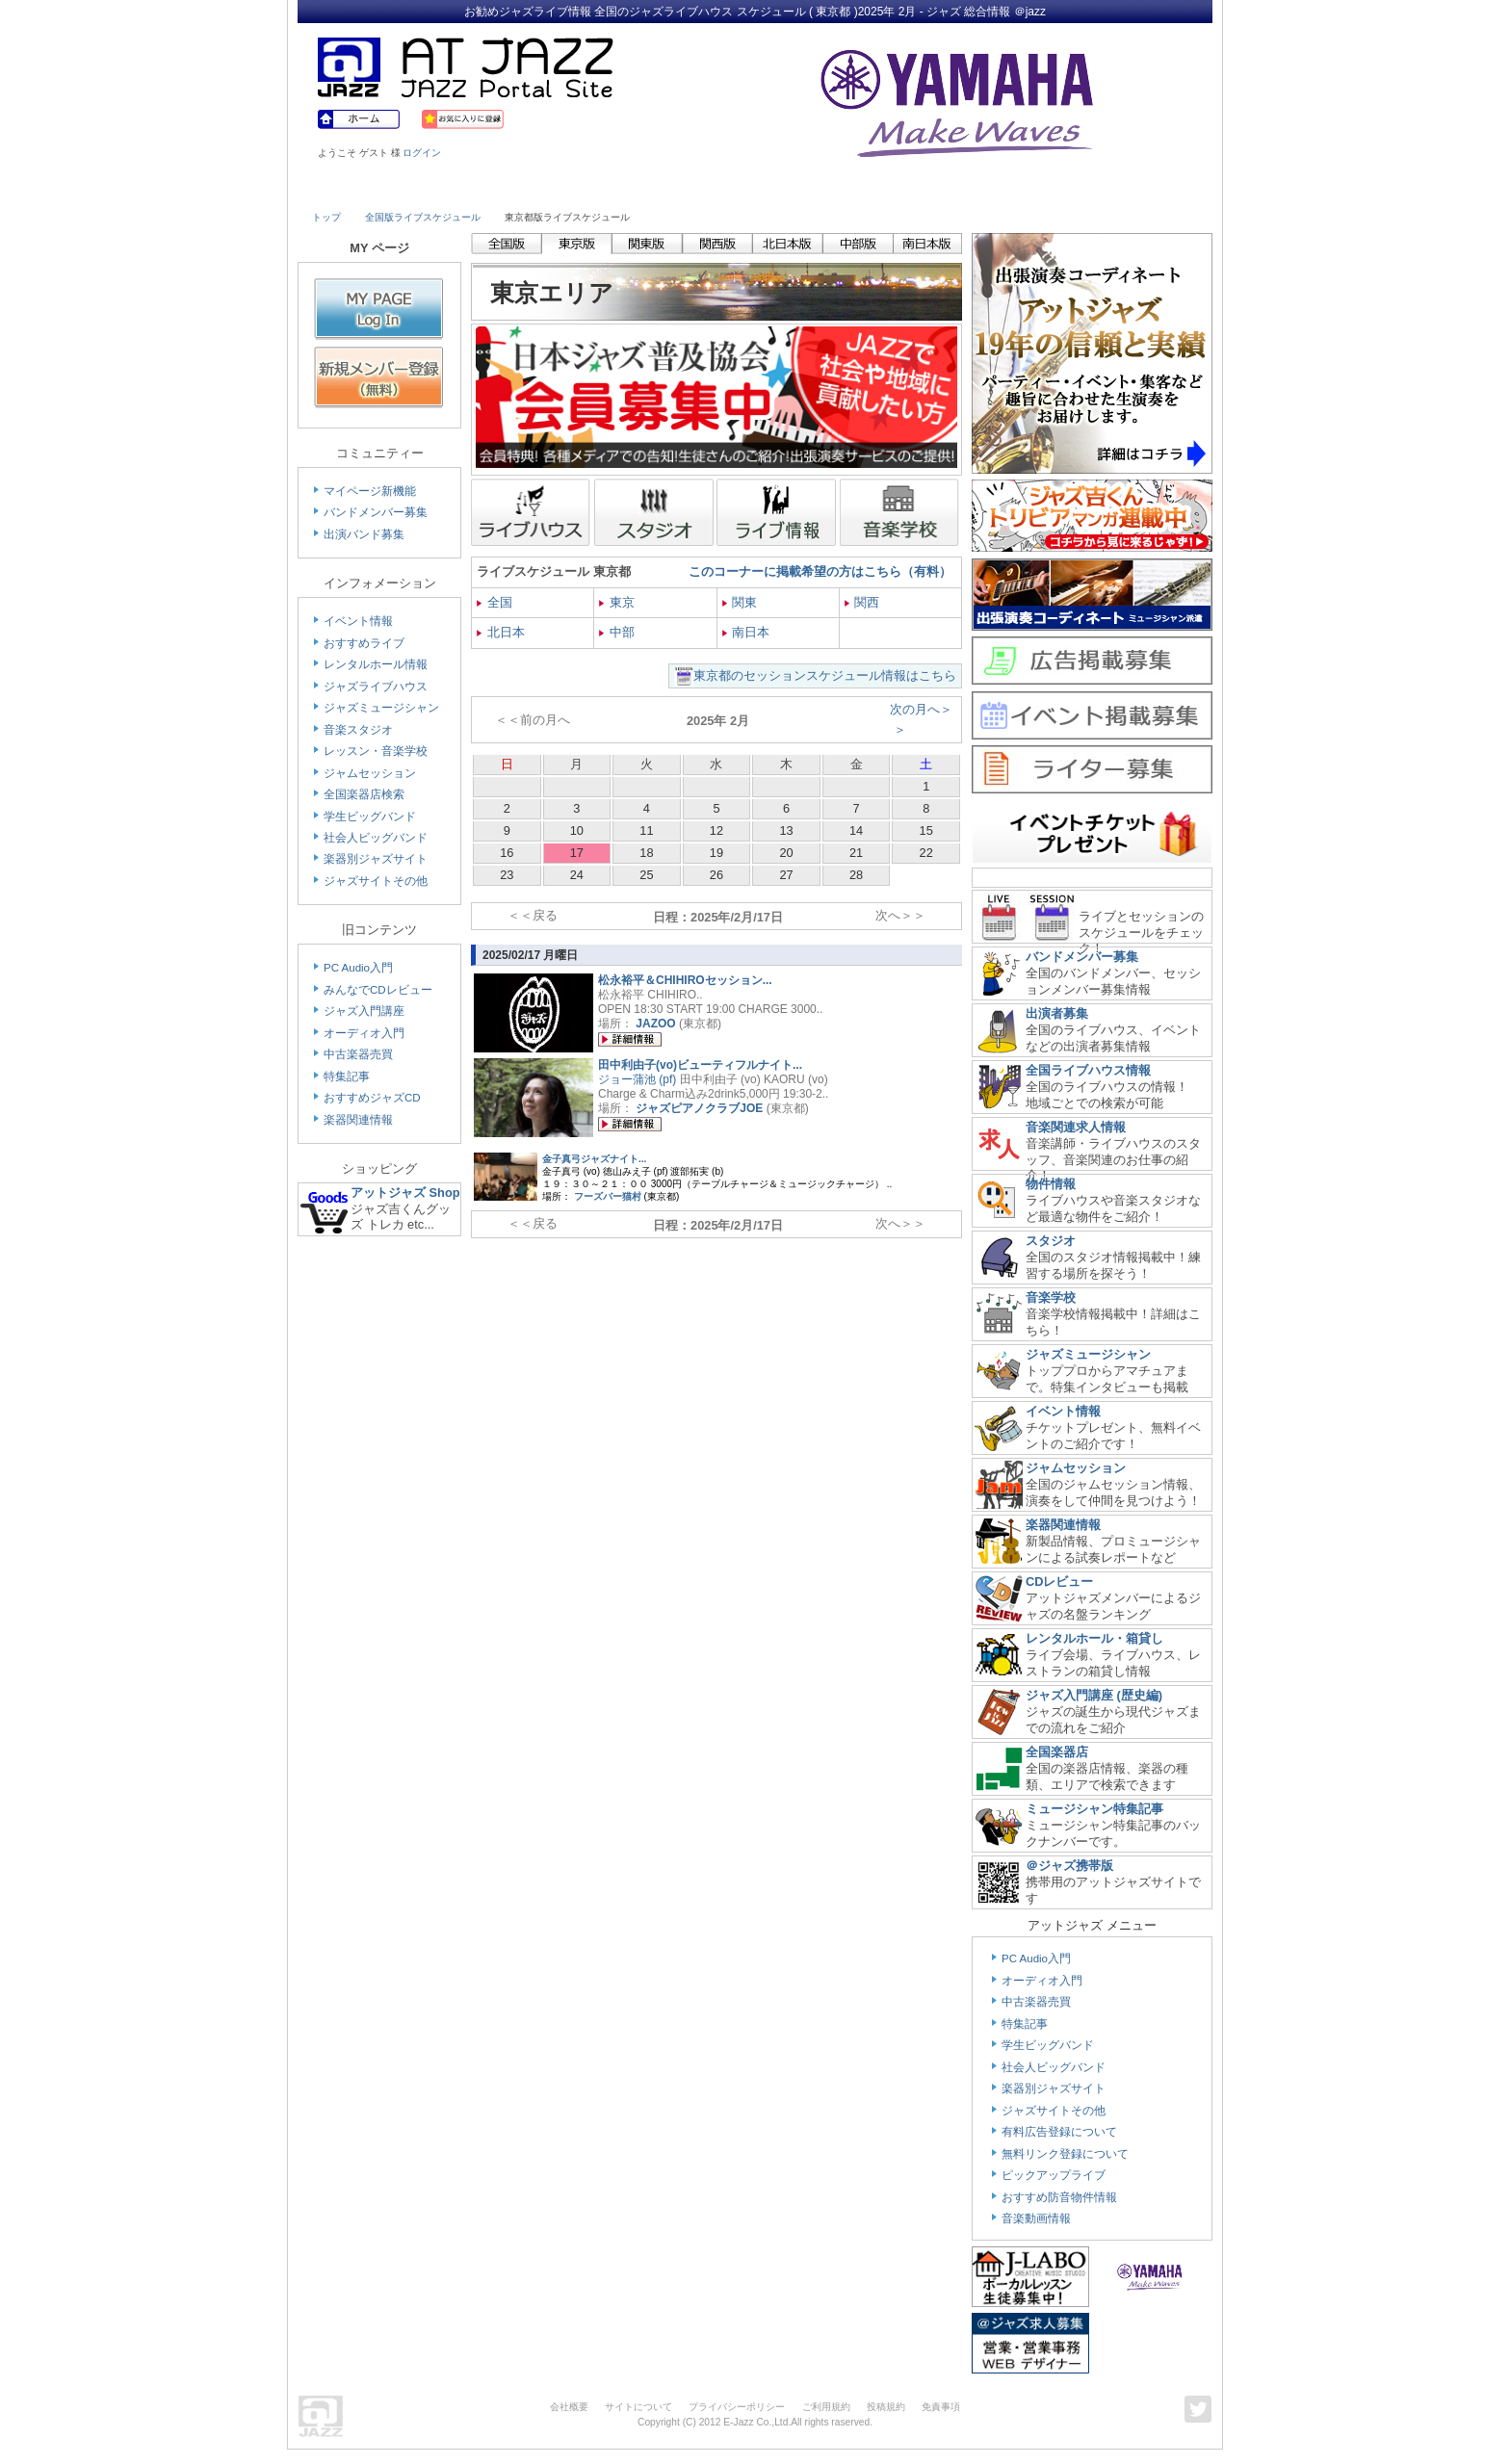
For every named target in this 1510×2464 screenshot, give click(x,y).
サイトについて (638, 2406)
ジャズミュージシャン (381, 707)
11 (646, 830)
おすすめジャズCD (372, 1097)
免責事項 (941, 2406)
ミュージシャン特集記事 (1094, 1809)
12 (716, 830)
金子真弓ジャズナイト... (594, 1159)
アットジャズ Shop (405, 1192)
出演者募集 (1057, 1013)
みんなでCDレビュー (378, 990)
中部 (617, 632)
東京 (617, 602)
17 (577, 852)
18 (646, 852)
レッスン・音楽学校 (376, 751)
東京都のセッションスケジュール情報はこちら (824, 675)
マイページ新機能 (370, 491)
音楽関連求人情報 (1076, 1127)
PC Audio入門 (358, 967)
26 (716, 875)
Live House (367, 189)
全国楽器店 (1057, 1752)
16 (506, 852)
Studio (589, 189)
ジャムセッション (370, 773)
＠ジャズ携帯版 (1069, 1865)
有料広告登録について (1059, 2132)
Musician (478, 189)
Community (921, 189)
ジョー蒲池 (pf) (637, 1079)
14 (856, 830)
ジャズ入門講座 (364, 1011)
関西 (862, 602)
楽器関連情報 (358, 1120)
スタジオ (1051, 1240)
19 (716, 852)
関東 (740, 602)
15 (926, 830)
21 (856, 852)
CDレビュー (1059, 1581)
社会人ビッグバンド (376, 837)
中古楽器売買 (358, 1054)
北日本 (501, 632)
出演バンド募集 (364, 534)
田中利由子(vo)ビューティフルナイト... (700, 1065)
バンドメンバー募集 (376, 512)
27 (786, 875)
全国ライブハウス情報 (1088, 1070)
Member (1142, 189)
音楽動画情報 (1036, 2218)
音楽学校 (1051, 1297)
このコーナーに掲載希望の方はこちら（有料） (820, 571)
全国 (494, 602)
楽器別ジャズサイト (376, 859)
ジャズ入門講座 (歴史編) (1094, 1695)
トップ (326, 217)
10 (577, 830)
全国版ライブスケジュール (423, 217)
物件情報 (1051, 1184)
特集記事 (347, 1076)
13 (786, 830)
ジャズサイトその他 (376, 881)
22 (926, 852)
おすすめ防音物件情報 (1059, 2197)
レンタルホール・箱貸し (1094, 1638)
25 (646, 875)
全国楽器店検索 (364, 794)
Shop (810, 189)
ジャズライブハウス (376, 686)
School (699, 189)
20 (786, 852)
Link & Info (1032, 189)
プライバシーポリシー (737, 2406)
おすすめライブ (364, 643)
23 (506, 875)
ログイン (422, 152)
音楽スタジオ (358, 730)
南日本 (746, 632)
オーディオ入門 (364, 1033)
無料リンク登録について (1065, 2154)
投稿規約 (886, 2406)
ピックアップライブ (1054, 2175)
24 (577, 875)
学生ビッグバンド (370, 816)
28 (856, 875)
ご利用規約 (826, 2406)
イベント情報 (358, 621)
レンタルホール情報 (376, 664)
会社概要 (569, 2406)
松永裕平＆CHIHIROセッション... (685, 980)
